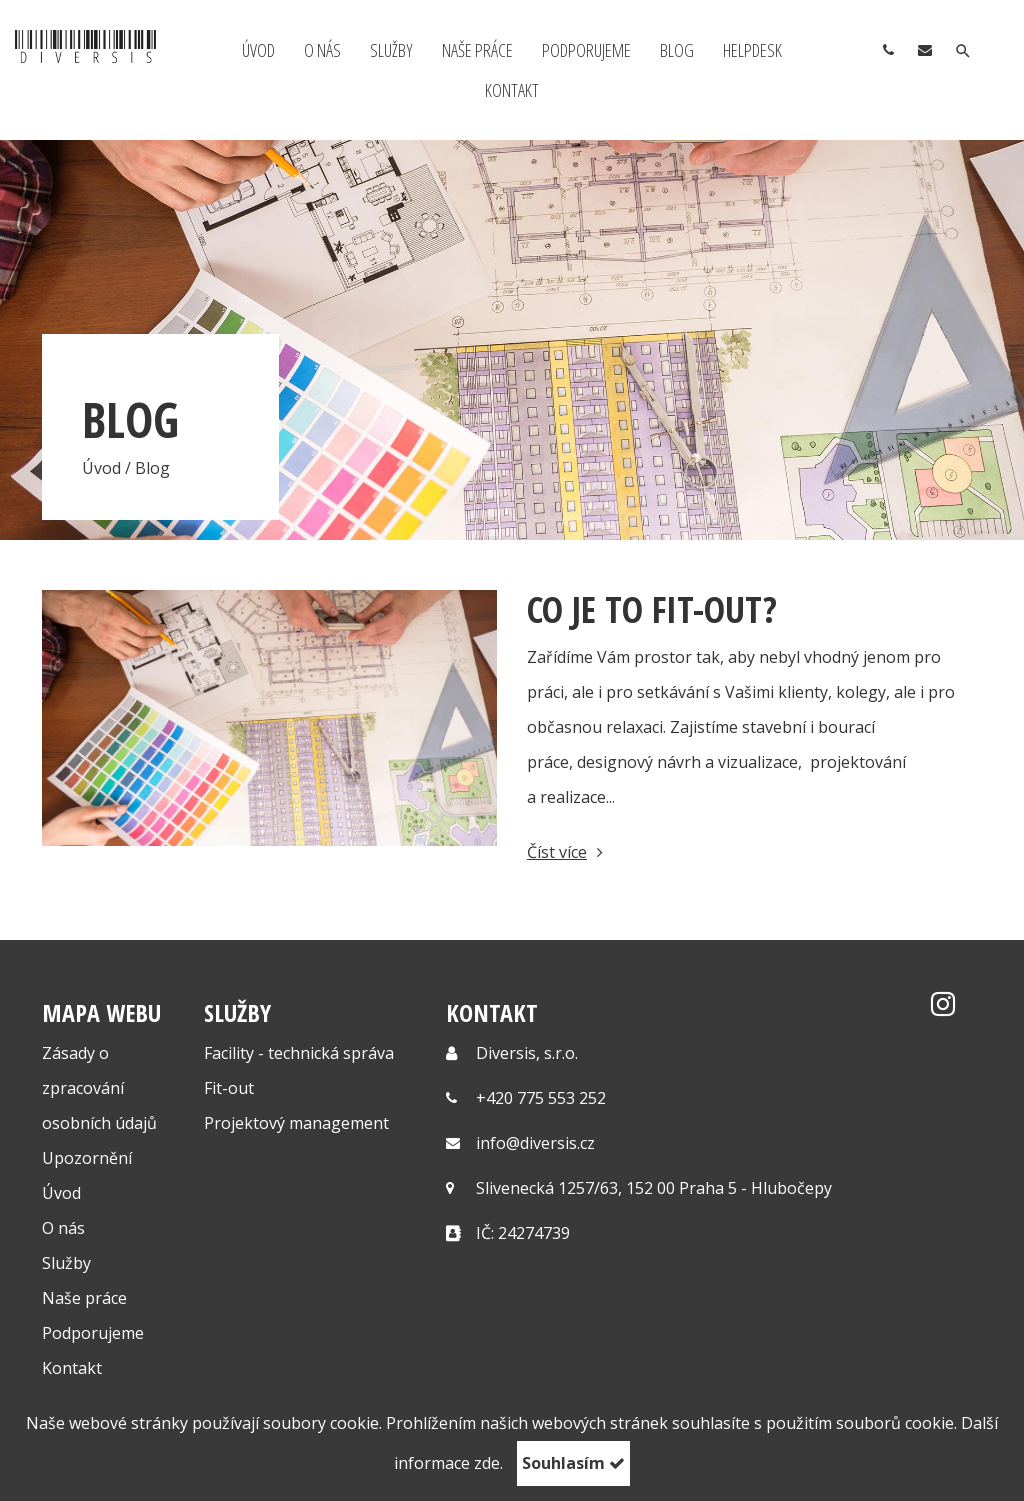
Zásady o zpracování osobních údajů (99, 1088)
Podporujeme (586, 50)
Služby (391, 50)
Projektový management (296, 1123)
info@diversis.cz (535, 1143)
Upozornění (87, 1158)
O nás (322, 50)
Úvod (258, 50)
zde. (488, 1463)
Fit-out (229, 1088)
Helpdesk (752, 50)
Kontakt (512, 90)
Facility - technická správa (299, 1053)
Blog (677, 50)
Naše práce (477, 50)
